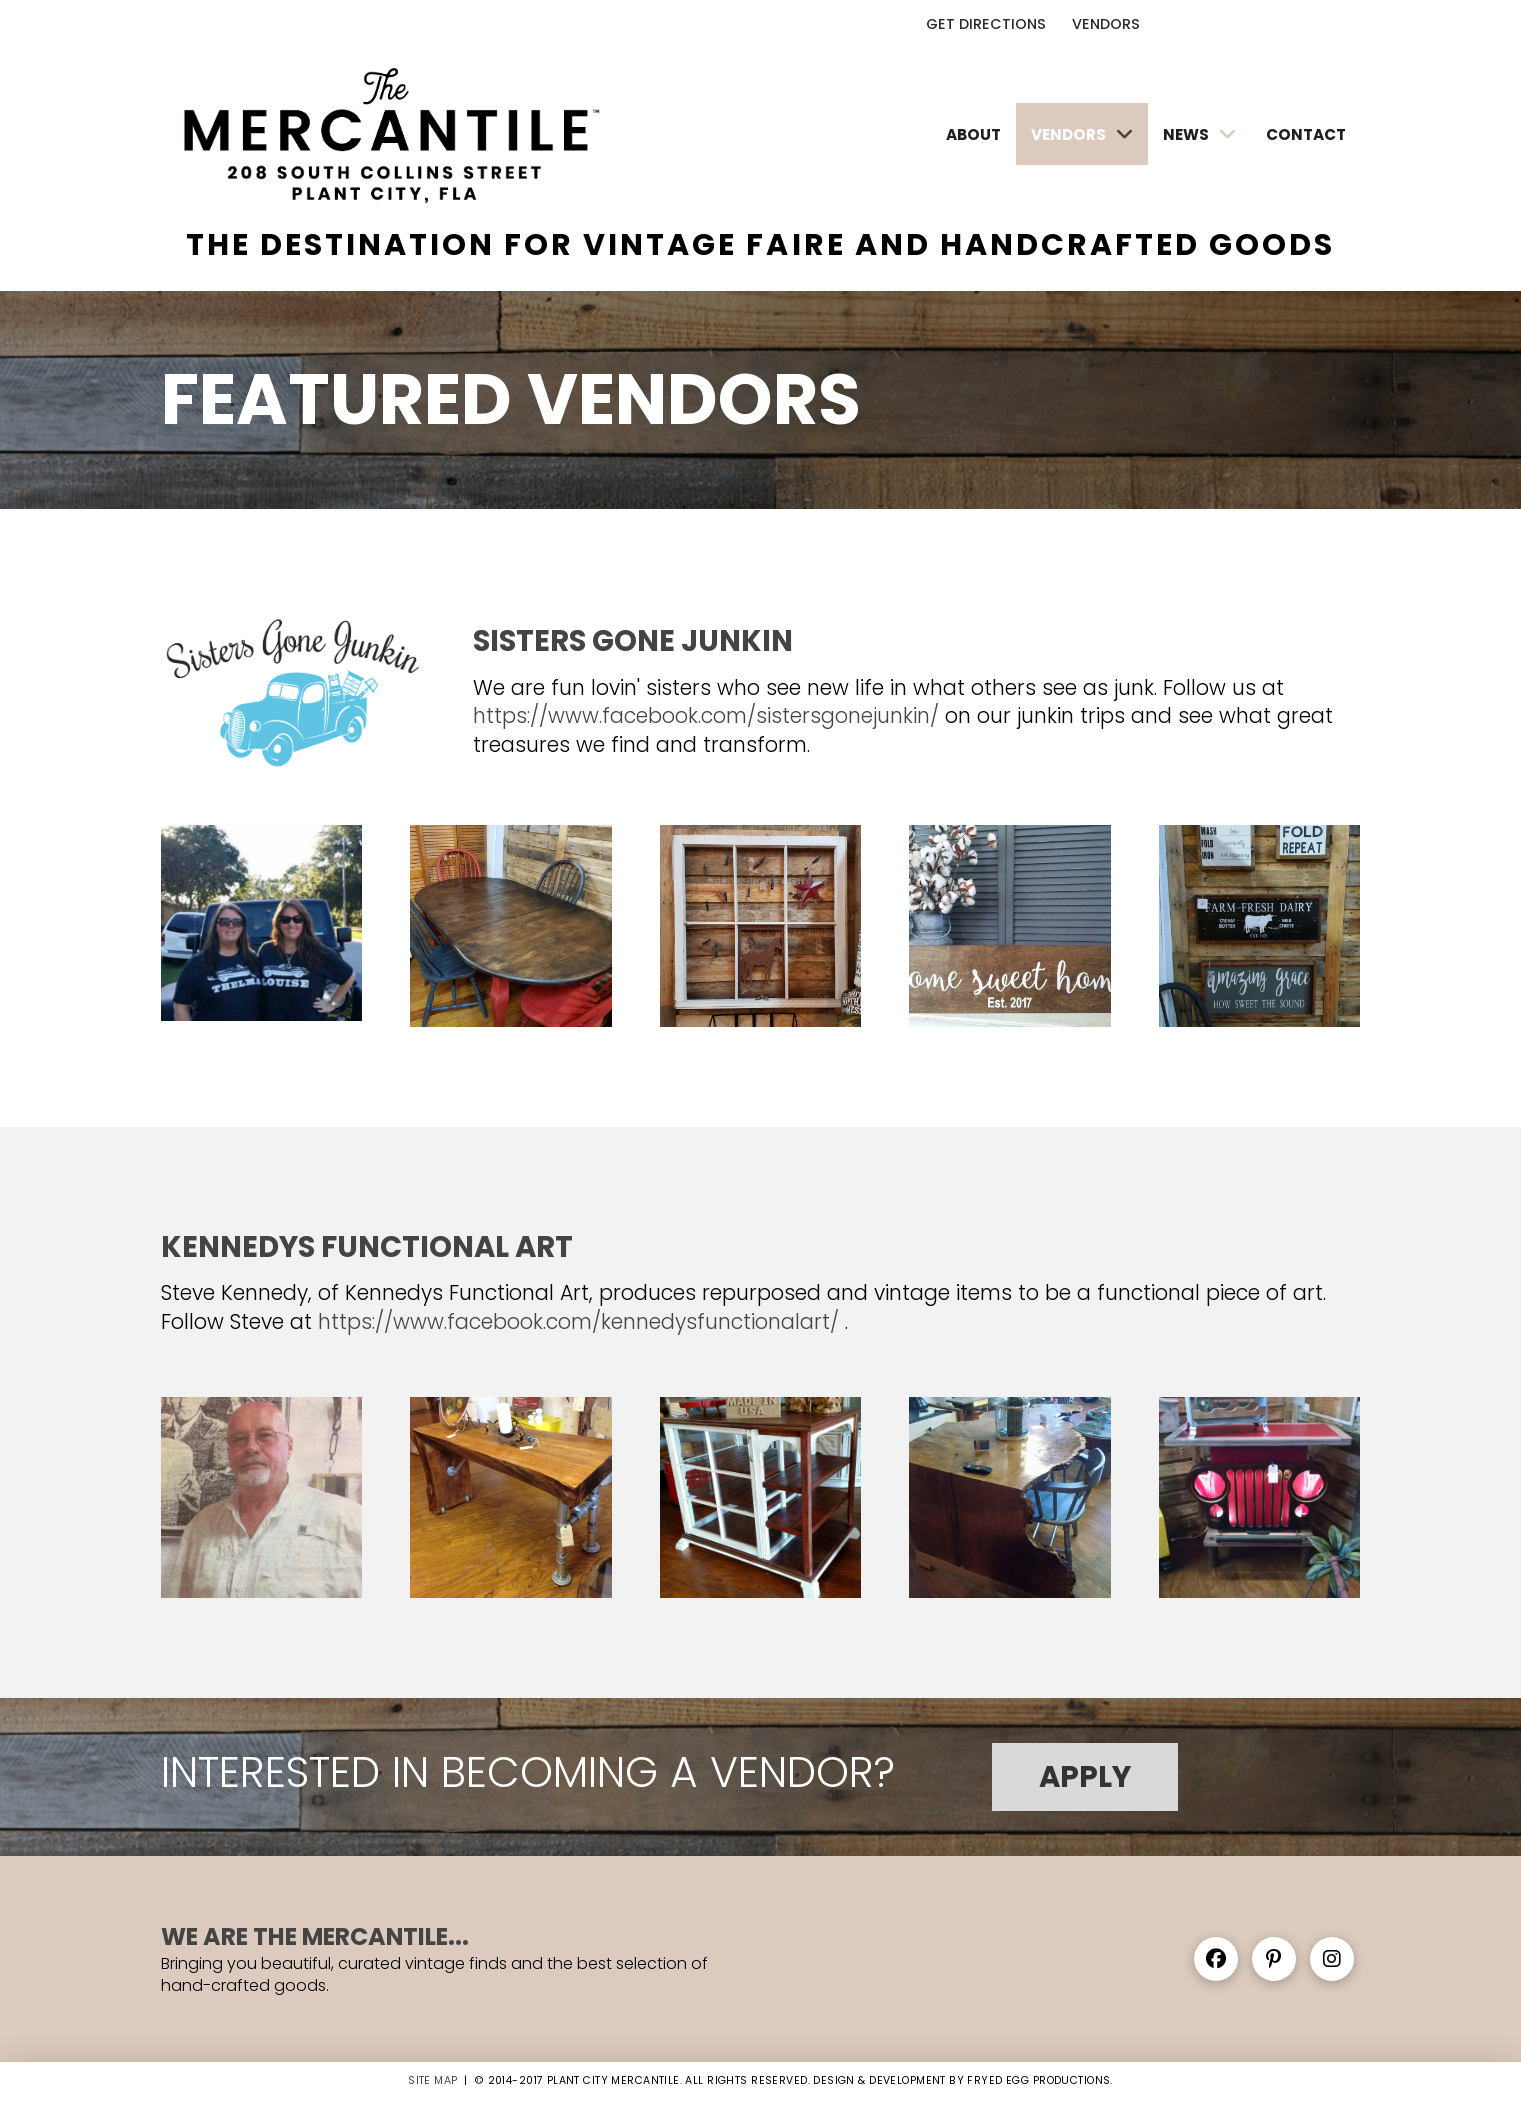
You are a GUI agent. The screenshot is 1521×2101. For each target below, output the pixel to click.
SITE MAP (432, 2080)
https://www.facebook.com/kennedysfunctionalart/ (578, 1321)
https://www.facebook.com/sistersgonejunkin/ (706, 715)
